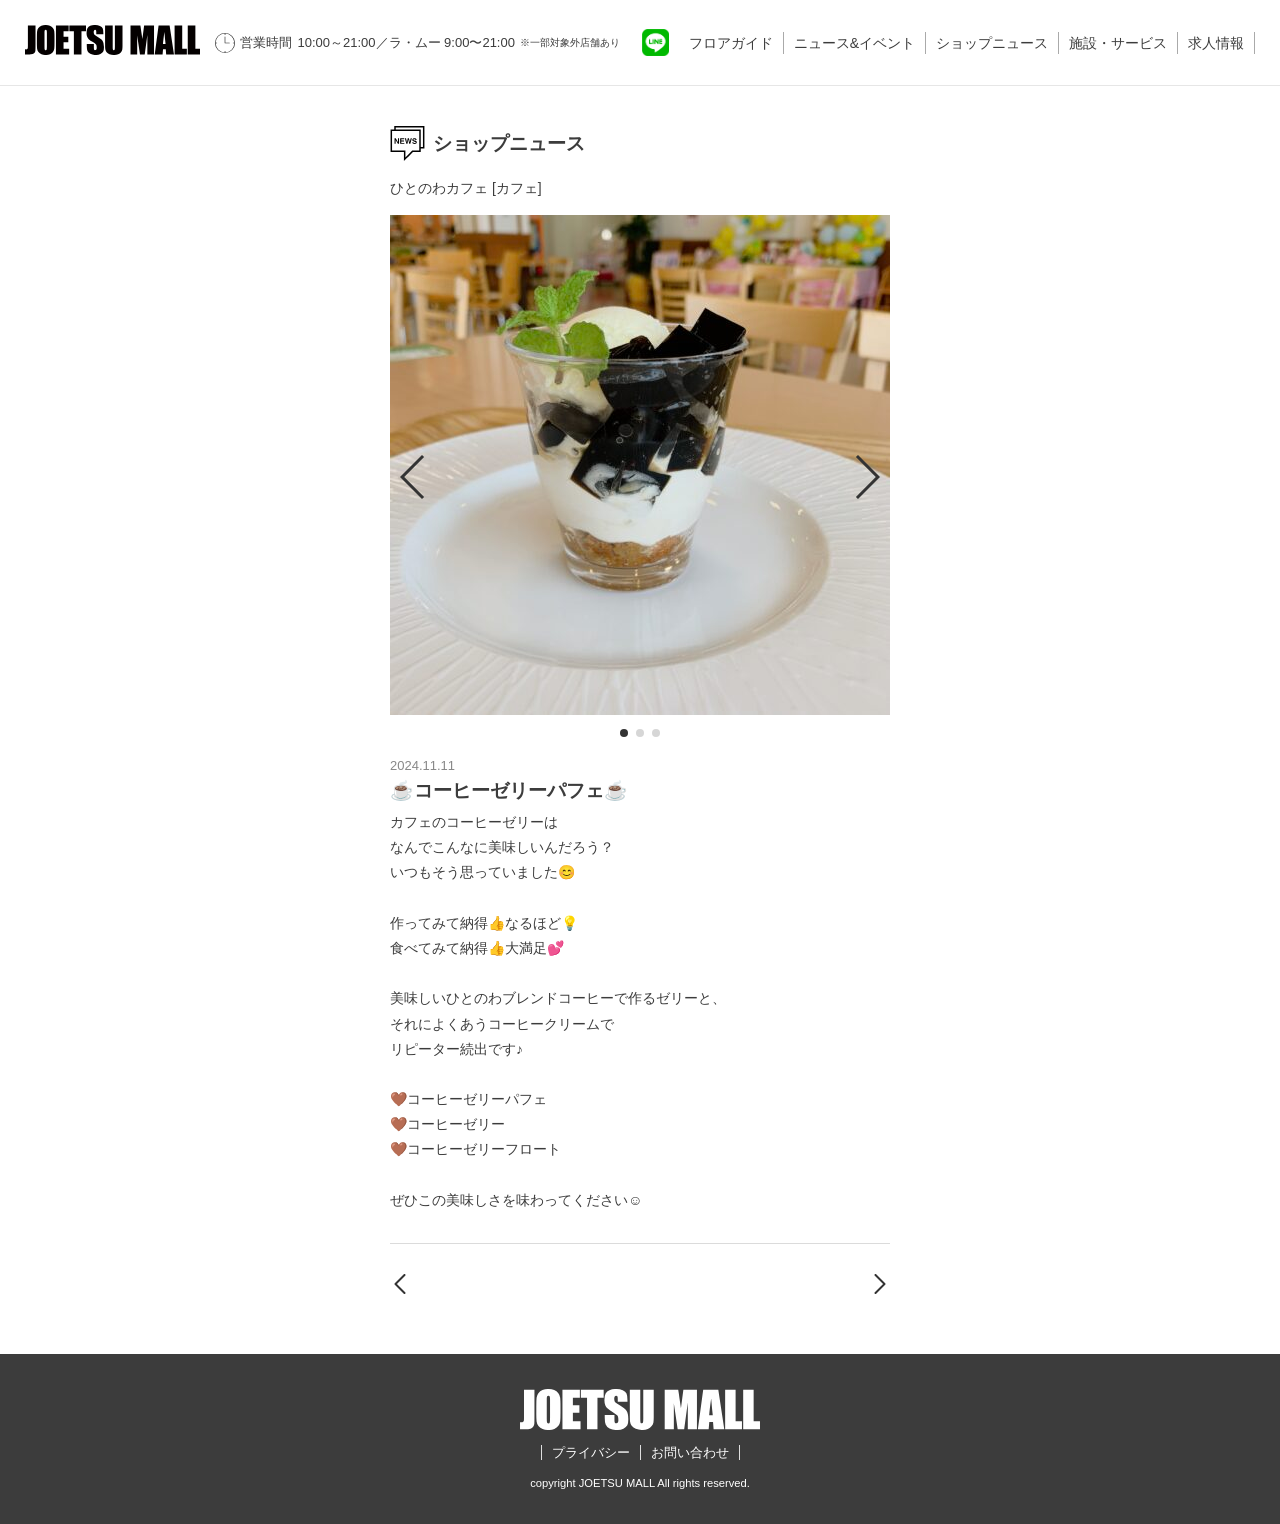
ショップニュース (992, 43)
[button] (624, 733)
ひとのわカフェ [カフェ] (466, 188)
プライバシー (591, 1452)
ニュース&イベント (854, 43)
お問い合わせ (690, 1452)
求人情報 (1216, 43)
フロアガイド (731, 43)
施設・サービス (1118, 43)
